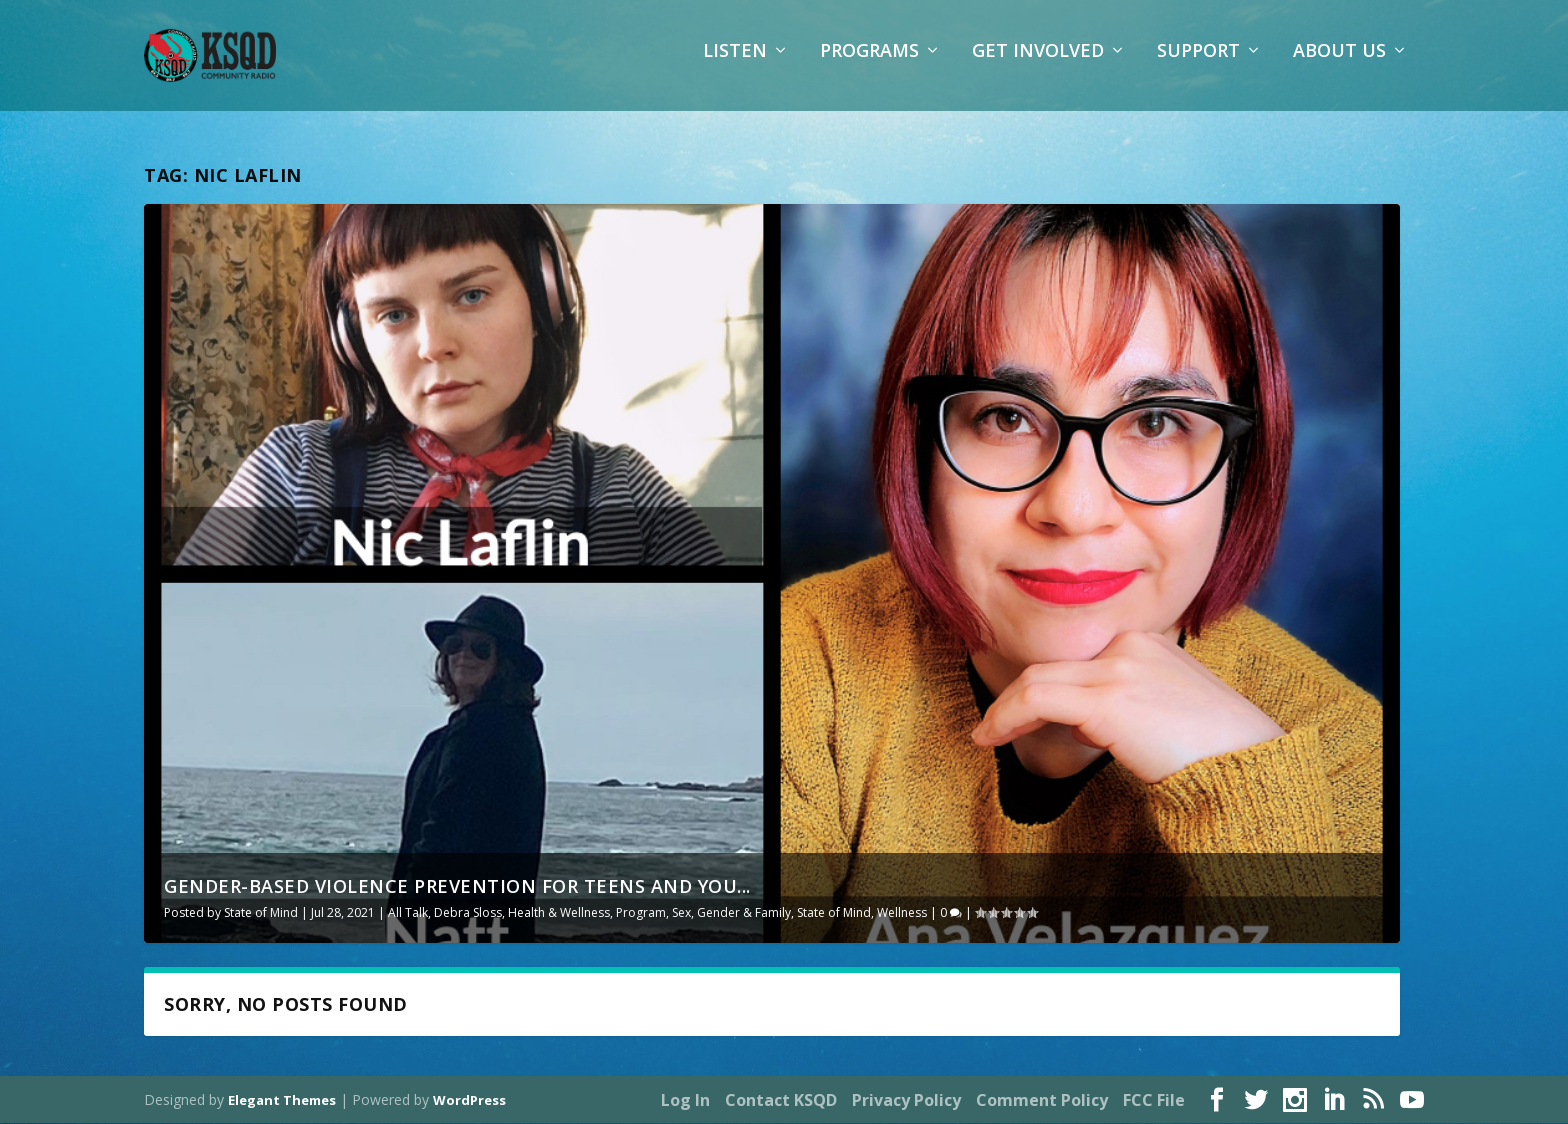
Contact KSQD (781, 1101)
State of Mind (261, 912)
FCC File (1154, 1101)
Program (641, 912)
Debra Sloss (468, 912)
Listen (735, 65)
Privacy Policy (906, 1101)
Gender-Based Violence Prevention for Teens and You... (457, 886)
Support (1198, 65)
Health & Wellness (559, 912)
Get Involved (1038, 65)
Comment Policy (1042, 1101)
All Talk (408, 912)
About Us (1339, 65)
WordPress (469, 1101)
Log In (685, 1101)
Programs (869, 65)
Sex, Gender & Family (731, 912)
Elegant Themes (282, 1101)
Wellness (902, 912)
